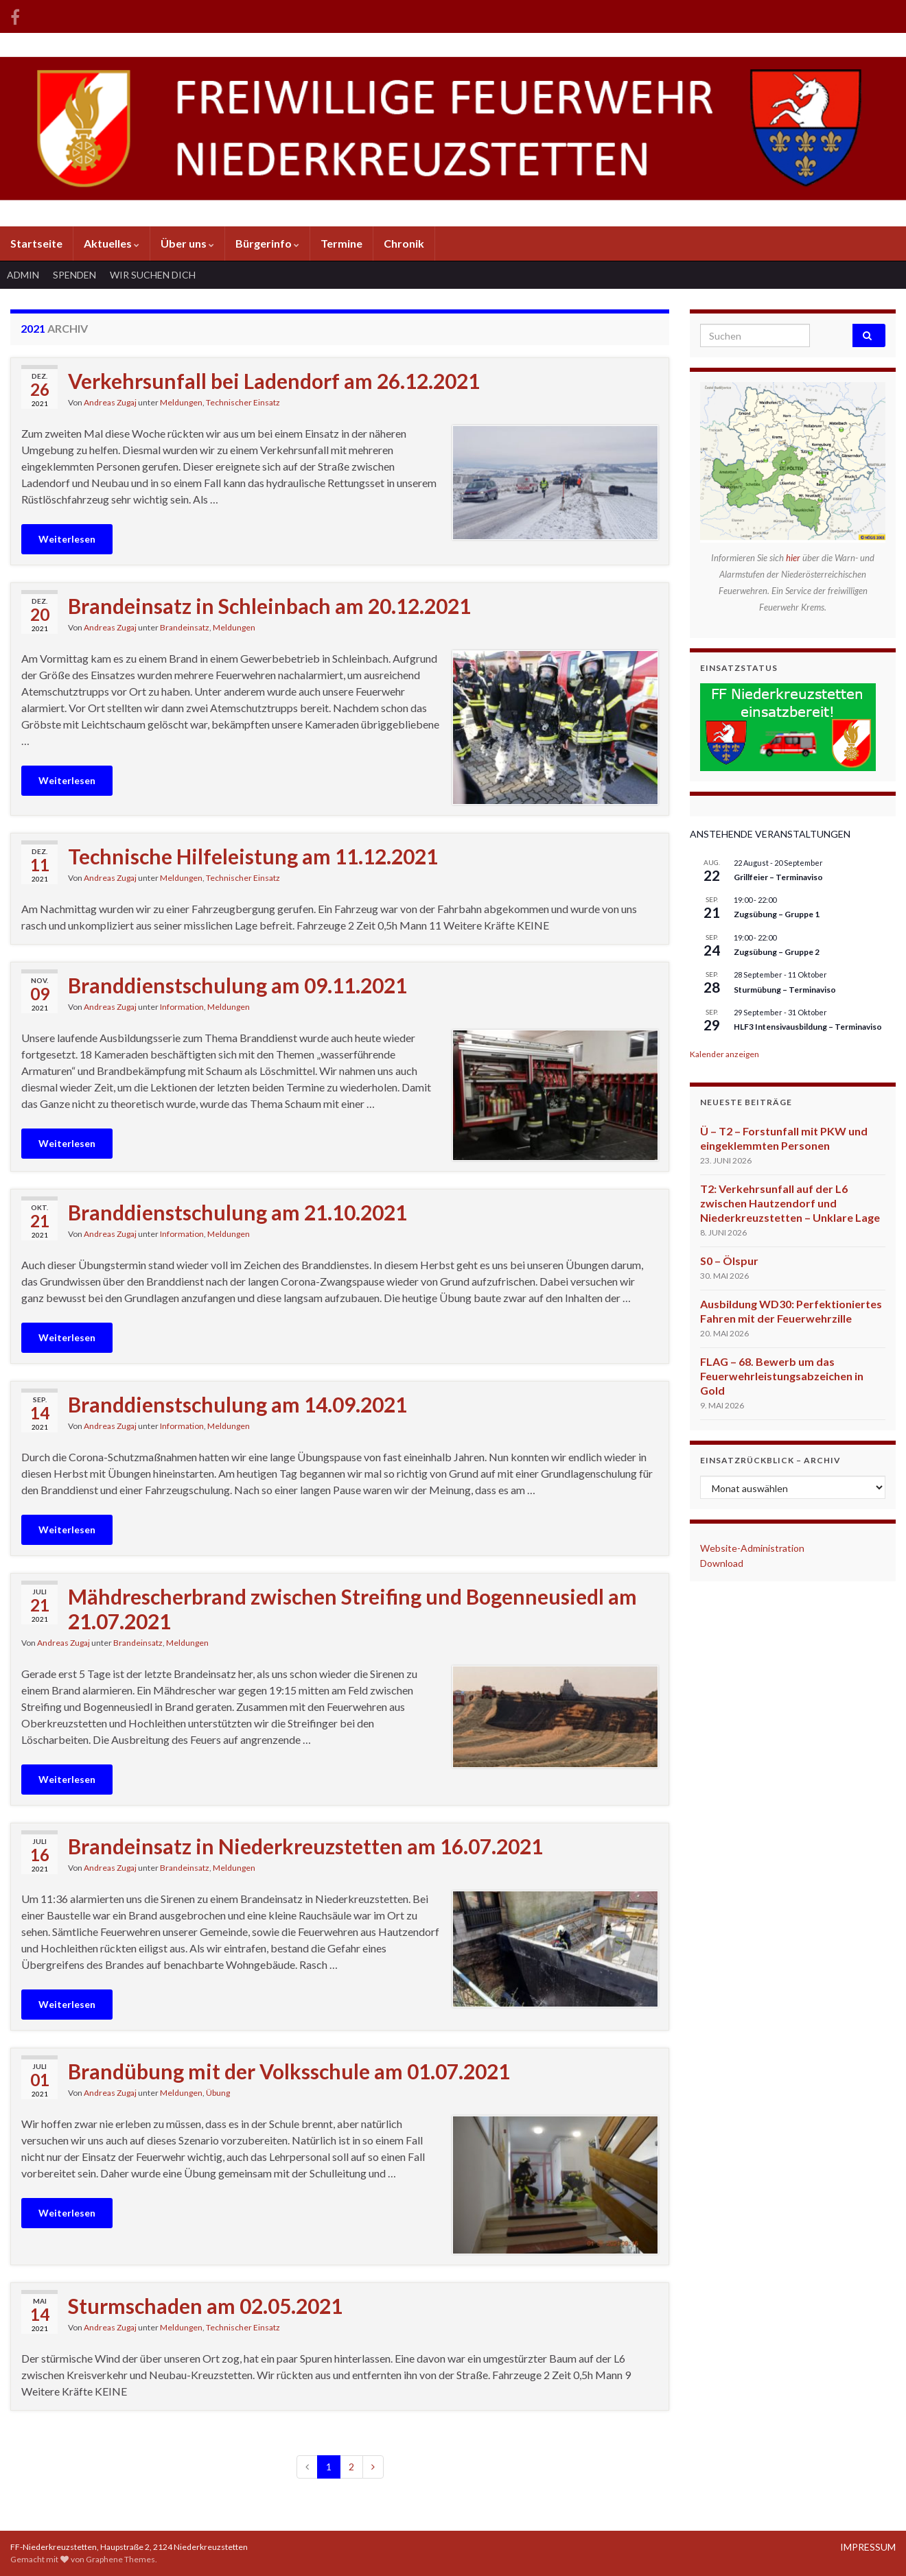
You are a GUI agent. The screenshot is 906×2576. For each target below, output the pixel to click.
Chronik (404, 243)
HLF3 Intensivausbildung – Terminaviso (808, 1026)
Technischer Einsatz (243, 402)
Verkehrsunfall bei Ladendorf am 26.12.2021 (274, 380)
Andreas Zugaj (110, 402)
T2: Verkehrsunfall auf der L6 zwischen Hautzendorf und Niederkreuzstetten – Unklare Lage (790, 1203)
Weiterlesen (66, 539)
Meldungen (181, 402)
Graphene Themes (120, 2559)
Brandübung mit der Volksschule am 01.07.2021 (289, 2071)
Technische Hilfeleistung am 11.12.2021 (253, 856)
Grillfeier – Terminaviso (778, 877)
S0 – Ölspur (729, 1260)
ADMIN (23, 275)
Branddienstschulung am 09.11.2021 (237, 985)
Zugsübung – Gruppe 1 (777, 914)
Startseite (36, 243)
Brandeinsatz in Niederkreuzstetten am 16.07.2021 (305, 1846)
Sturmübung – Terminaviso (785, 989)
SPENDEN (74, 275)
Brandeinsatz (184, 627)
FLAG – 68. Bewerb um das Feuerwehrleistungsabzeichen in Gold (781, 1376)
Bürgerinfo (267, 243)
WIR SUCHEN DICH (153, 275)
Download (721, 1563)
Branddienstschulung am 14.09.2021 (237, 1404)
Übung (218, 2093)
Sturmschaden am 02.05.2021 (205, 2305)
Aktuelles (111, 243)
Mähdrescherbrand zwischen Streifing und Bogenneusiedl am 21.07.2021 (352, 1608)
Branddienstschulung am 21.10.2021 (237, 1212)
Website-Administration (752, 1548)
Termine (341, 243)
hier (794, 557)
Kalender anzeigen (724, 1054)
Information (182, 1007)
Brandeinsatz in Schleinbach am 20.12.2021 (269, 605)
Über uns (187, 243)
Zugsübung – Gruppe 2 (777, 952)
